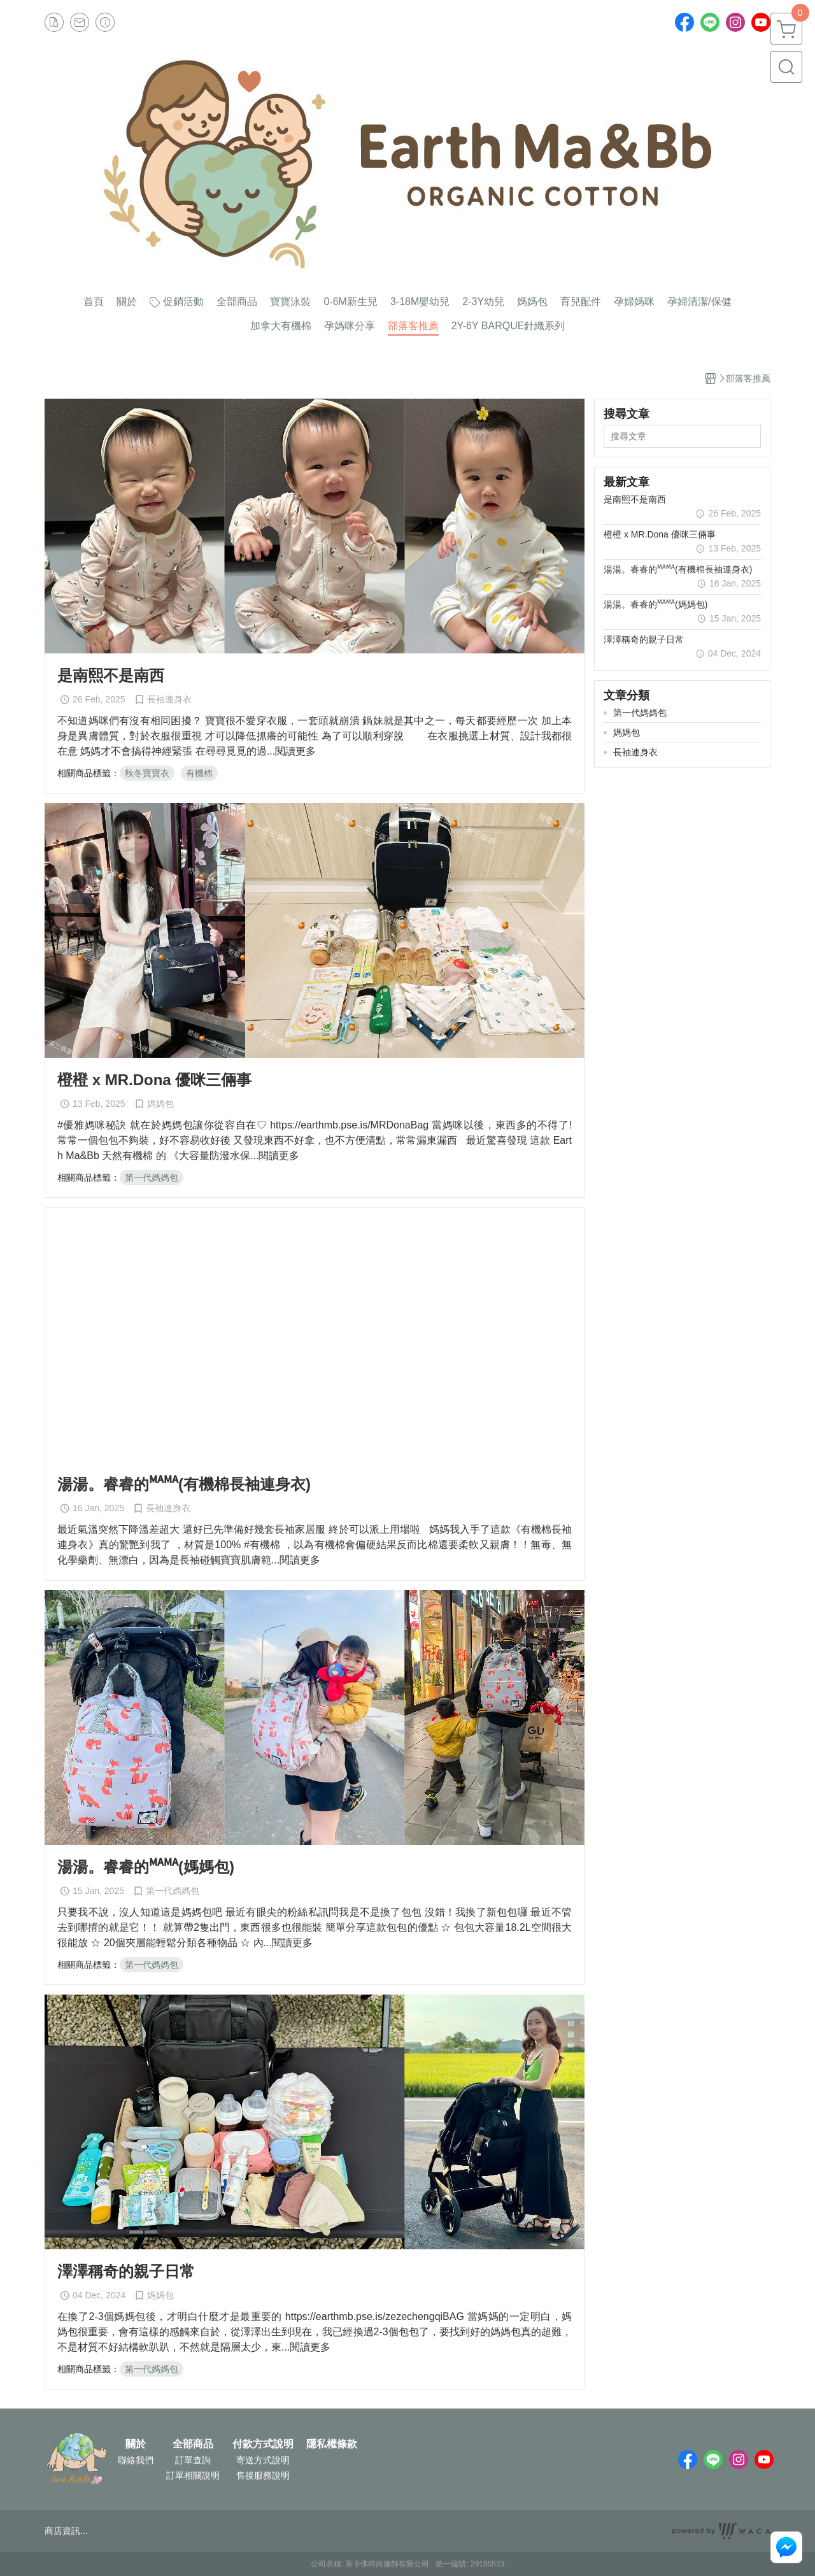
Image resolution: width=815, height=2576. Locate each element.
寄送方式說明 (263, 2460)
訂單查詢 (193, 2460)
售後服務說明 (263, 2475)
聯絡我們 (135, 2460)
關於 (135, 2444)
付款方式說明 (263, 2444)
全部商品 (193, 2444)
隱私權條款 (331, 2444)
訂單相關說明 (193, 2475)
